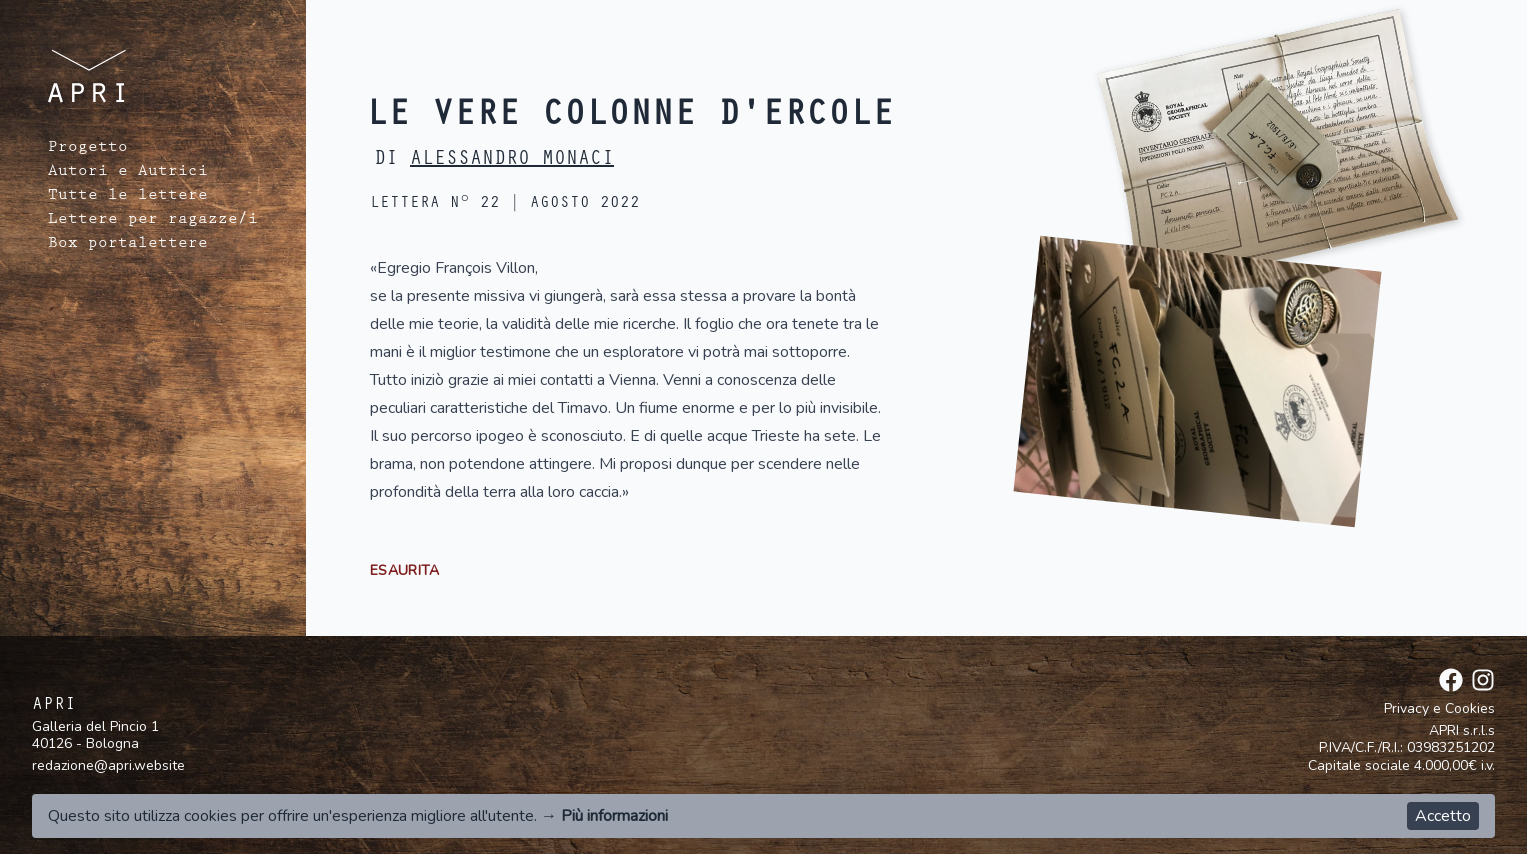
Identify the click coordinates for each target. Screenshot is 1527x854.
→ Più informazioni (604, 816)
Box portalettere (128, 245)
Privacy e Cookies (1439, 709)
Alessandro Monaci (512, 161)
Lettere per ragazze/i (153, 221)
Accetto (1443, 816)
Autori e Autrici (128, 173)
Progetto (88, 149)
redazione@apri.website (108, 765)
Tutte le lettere (128, 197)
